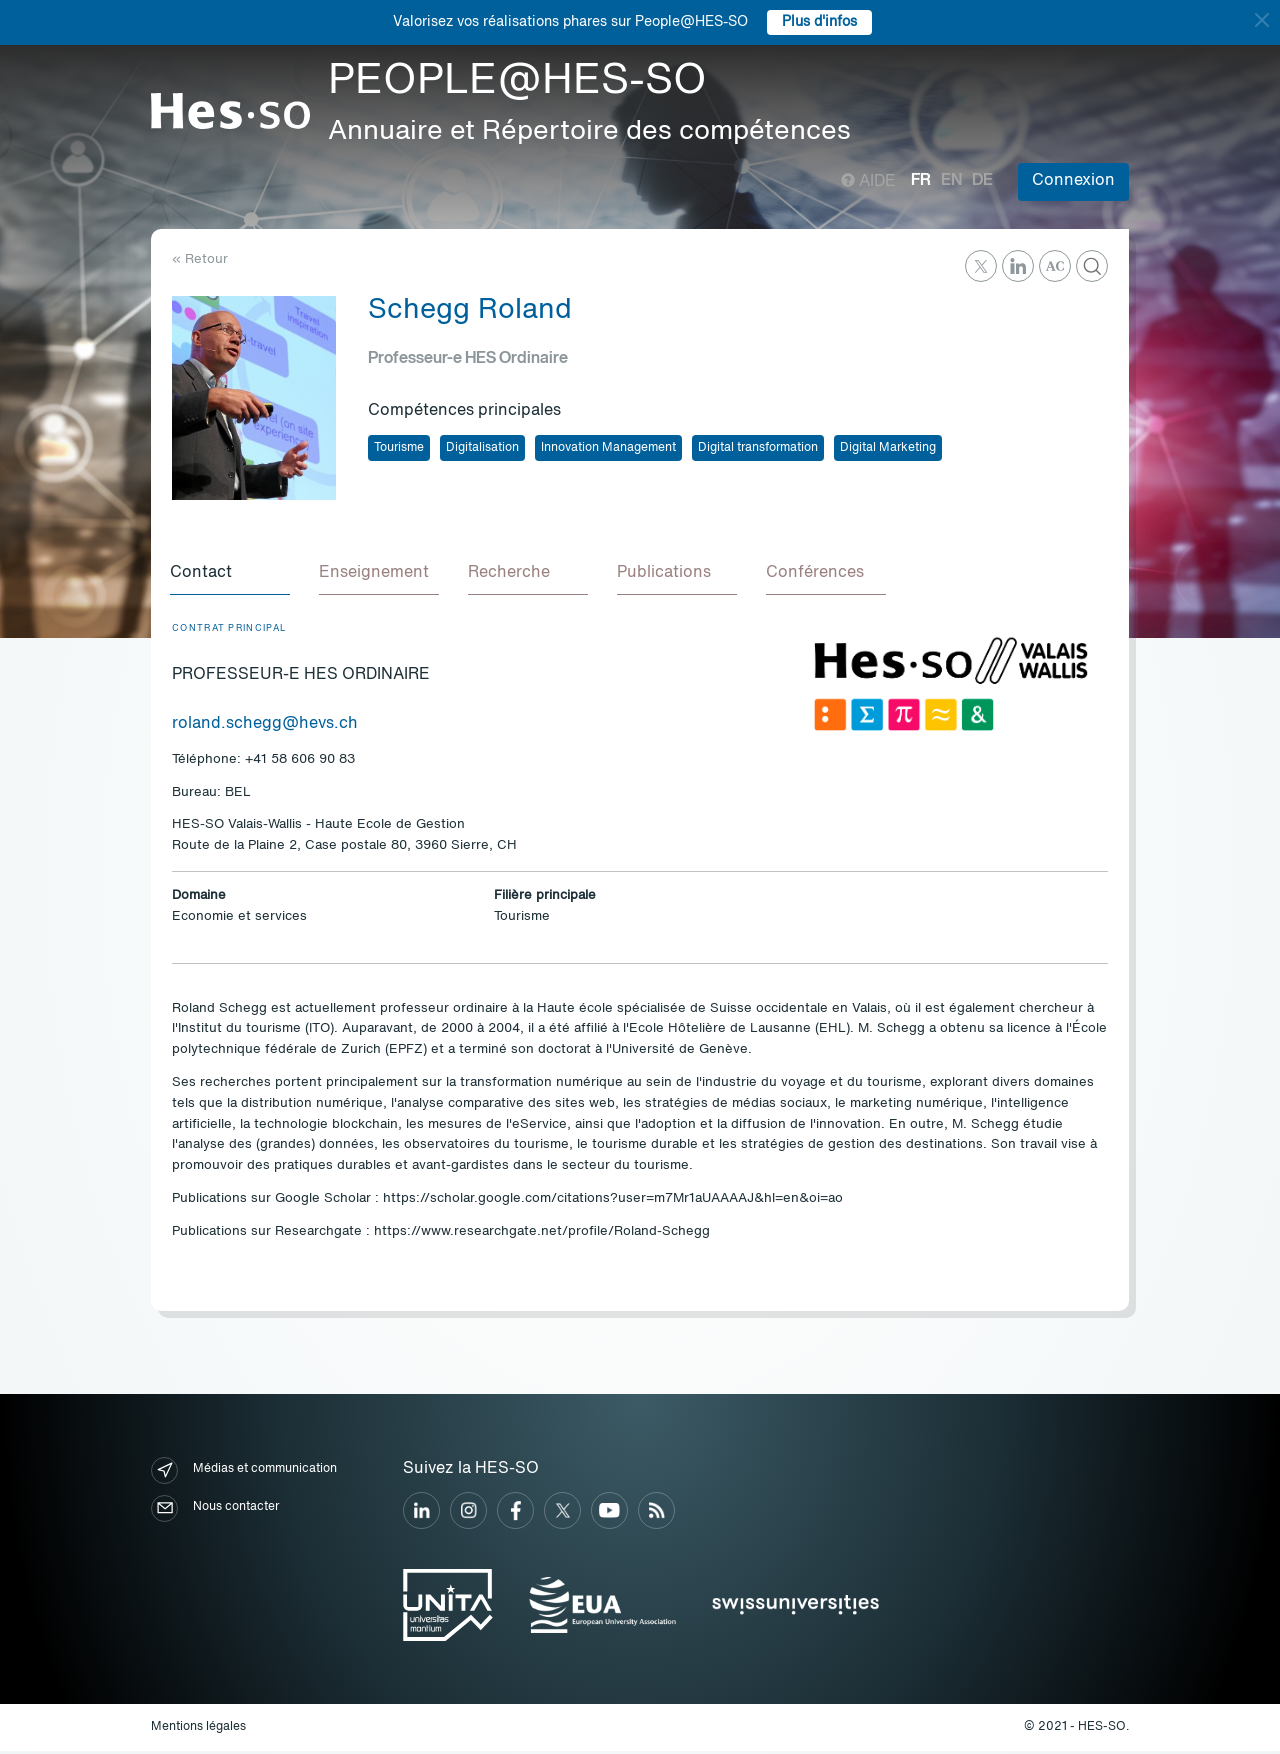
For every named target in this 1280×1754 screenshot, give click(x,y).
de (982, 181)
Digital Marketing (888, 448)
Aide (868, 182)
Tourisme (399, 448)
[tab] (232, 576)
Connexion (1073, 181)
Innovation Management (608, 448)
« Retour (200, 259)
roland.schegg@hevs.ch (265, 727)
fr (921, 181)
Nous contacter (215, 1511)
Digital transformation (758, 448)
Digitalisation (482, 448)
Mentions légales (198, 1730)
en (951, 181)
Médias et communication (244, 1473)
